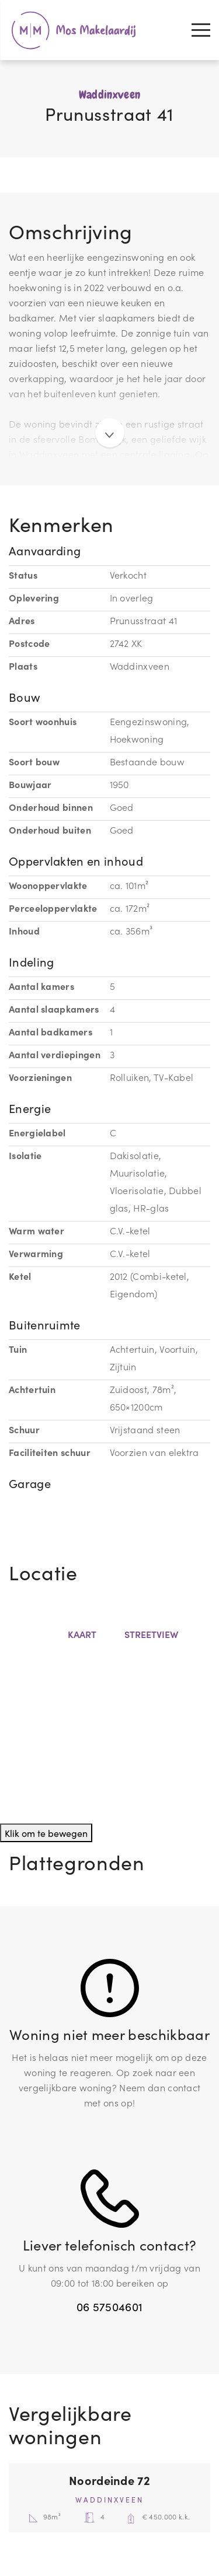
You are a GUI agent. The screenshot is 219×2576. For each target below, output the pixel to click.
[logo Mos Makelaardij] (73, 30)
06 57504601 (109, 2306)
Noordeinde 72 (109, 2480)
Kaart (79, 1634)
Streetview (149, 1634)
